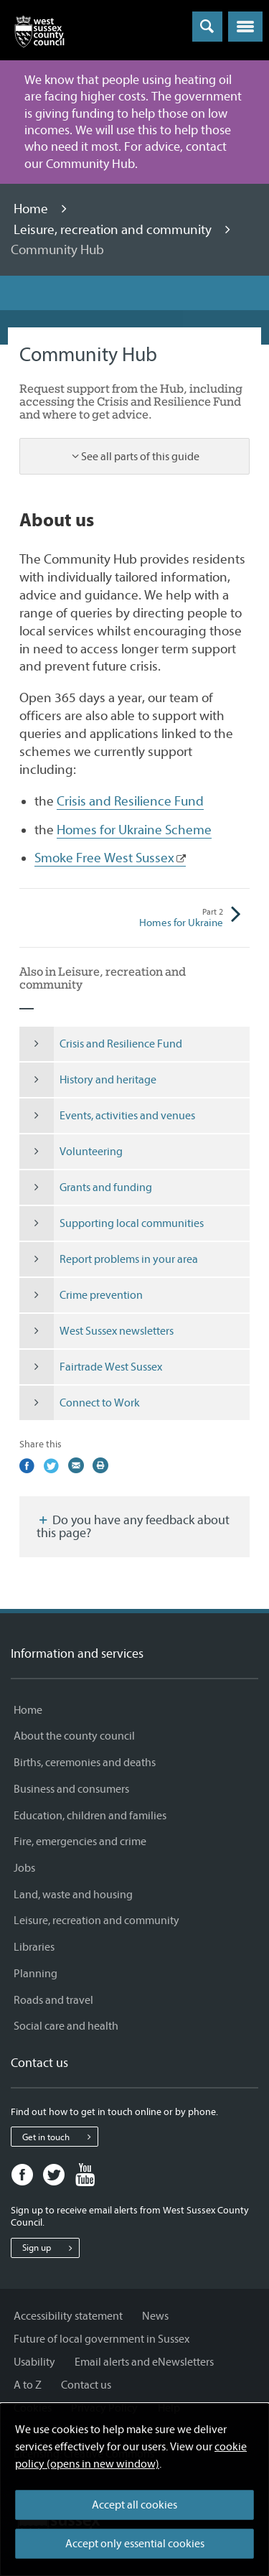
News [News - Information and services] (155, 2316)
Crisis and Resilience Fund (130, 801)
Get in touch (60, 2136)
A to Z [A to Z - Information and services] (28, 2385)
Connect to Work (79, 1403)
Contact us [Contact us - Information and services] (86, 2385)
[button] (245, 26)
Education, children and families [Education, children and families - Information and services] (90, 1815)
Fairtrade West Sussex (90, 1367)
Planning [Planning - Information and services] (35, 1973)
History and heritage (87, 1080)
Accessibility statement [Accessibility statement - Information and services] (68, 2316)
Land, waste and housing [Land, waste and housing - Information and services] (73, 1894)
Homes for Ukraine (179, 918)
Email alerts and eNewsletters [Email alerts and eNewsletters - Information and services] (144, 2362)
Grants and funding (85, 1187)
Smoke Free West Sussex (104, 858)
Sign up (50, 2248)
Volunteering (71, 1151)
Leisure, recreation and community (114, 230)
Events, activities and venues (107, 1115)
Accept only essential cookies (134, 2543)
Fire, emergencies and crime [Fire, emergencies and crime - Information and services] (80, 1841)
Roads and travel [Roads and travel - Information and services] (53, 2000)
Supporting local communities (111, 1223)
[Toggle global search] (207, 26)
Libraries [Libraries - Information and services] (34, 1947)
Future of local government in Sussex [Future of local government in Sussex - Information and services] (101, 2339)
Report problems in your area (108, 1259)
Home (32, 209)
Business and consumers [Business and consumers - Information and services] (71, 1789)
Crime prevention (81, 1295)
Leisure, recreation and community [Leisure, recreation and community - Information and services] (96, 1920)
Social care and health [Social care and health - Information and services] (66, 2026)
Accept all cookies (134, 2504)
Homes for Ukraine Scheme (134, 830)
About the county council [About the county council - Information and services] (74, 1736)
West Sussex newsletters (96, 1331)
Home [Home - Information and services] (28, 1710)
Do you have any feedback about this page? (133, 1527)
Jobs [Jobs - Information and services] (24, 1868)
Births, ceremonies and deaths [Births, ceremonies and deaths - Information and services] (85, 1762)
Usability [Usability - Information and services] (34, 2362)
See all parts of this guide (140, 456)
